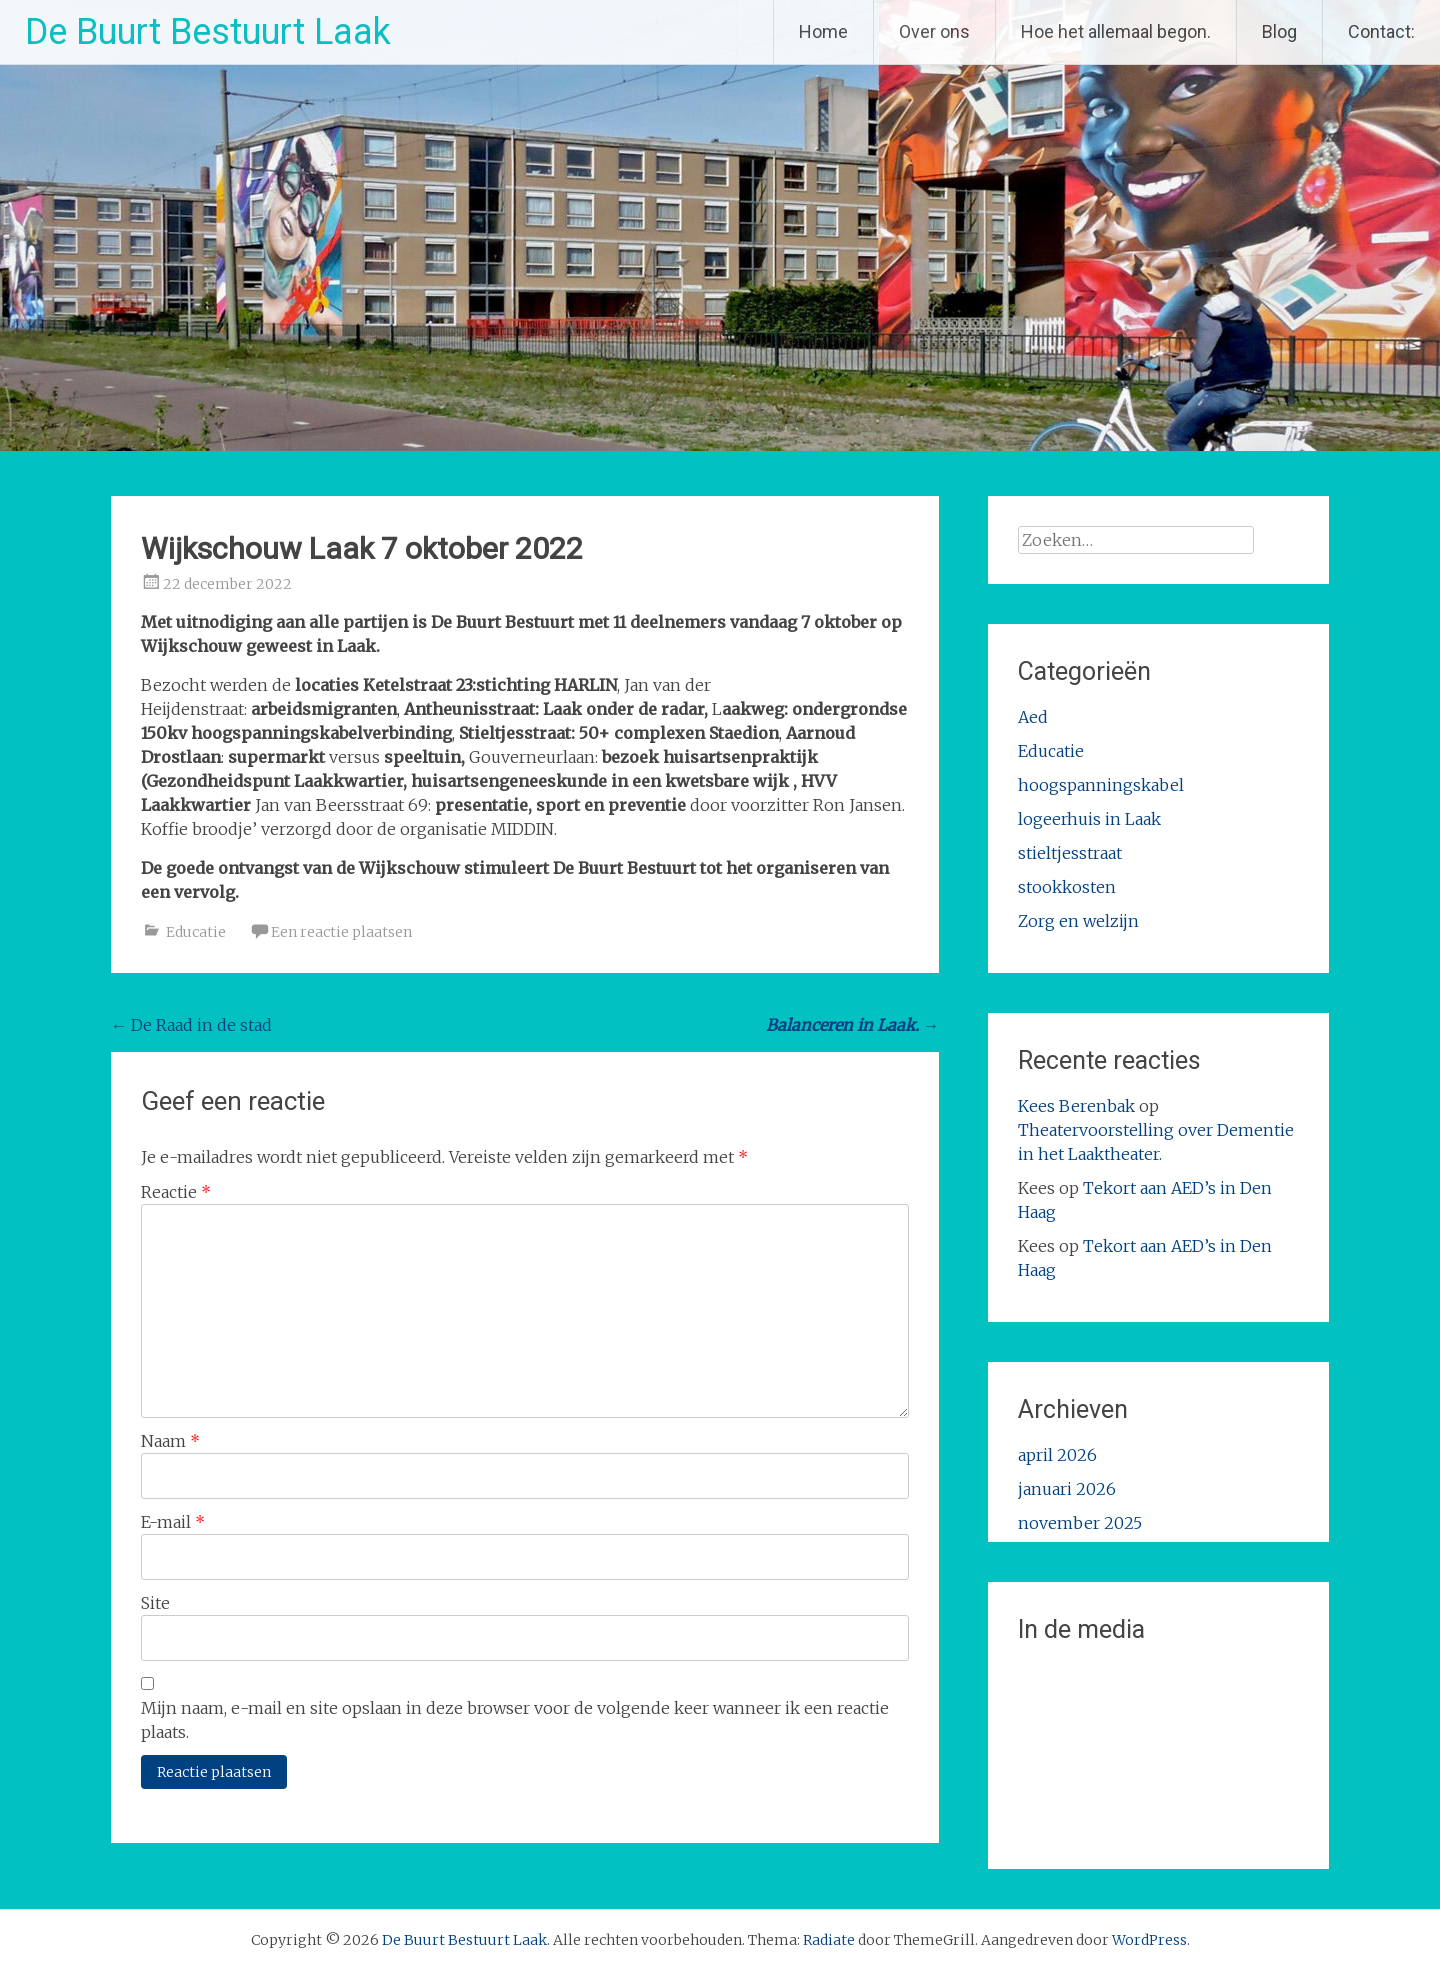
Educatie (196, 932)
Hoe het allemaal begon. (1116, 31)
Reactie (176, 1192)
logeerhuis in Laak (1089, 819)
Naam (170, 1441)
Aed (1033, 717)
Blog (1279, 31)
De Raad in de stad (191, 1025)
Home (823, 31)
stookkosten (1067, 887)
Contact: (1381, 31)
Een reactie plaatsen (341, 932)
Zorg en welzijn (1078, 921)
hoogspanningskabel (1101, 785)
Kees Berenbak (1076, 1106)
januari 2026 (1067, 1489)
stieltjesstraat (1070, 853)
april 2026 (1057, 1455)
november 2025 (1080, 1523)
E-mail (173, 1522)
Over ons (934, 31)
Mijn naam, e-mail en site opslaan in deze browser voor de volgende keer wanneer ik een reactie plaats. (515, 1720)
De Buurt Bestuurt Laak (208, 32)
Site (155, 1603)
